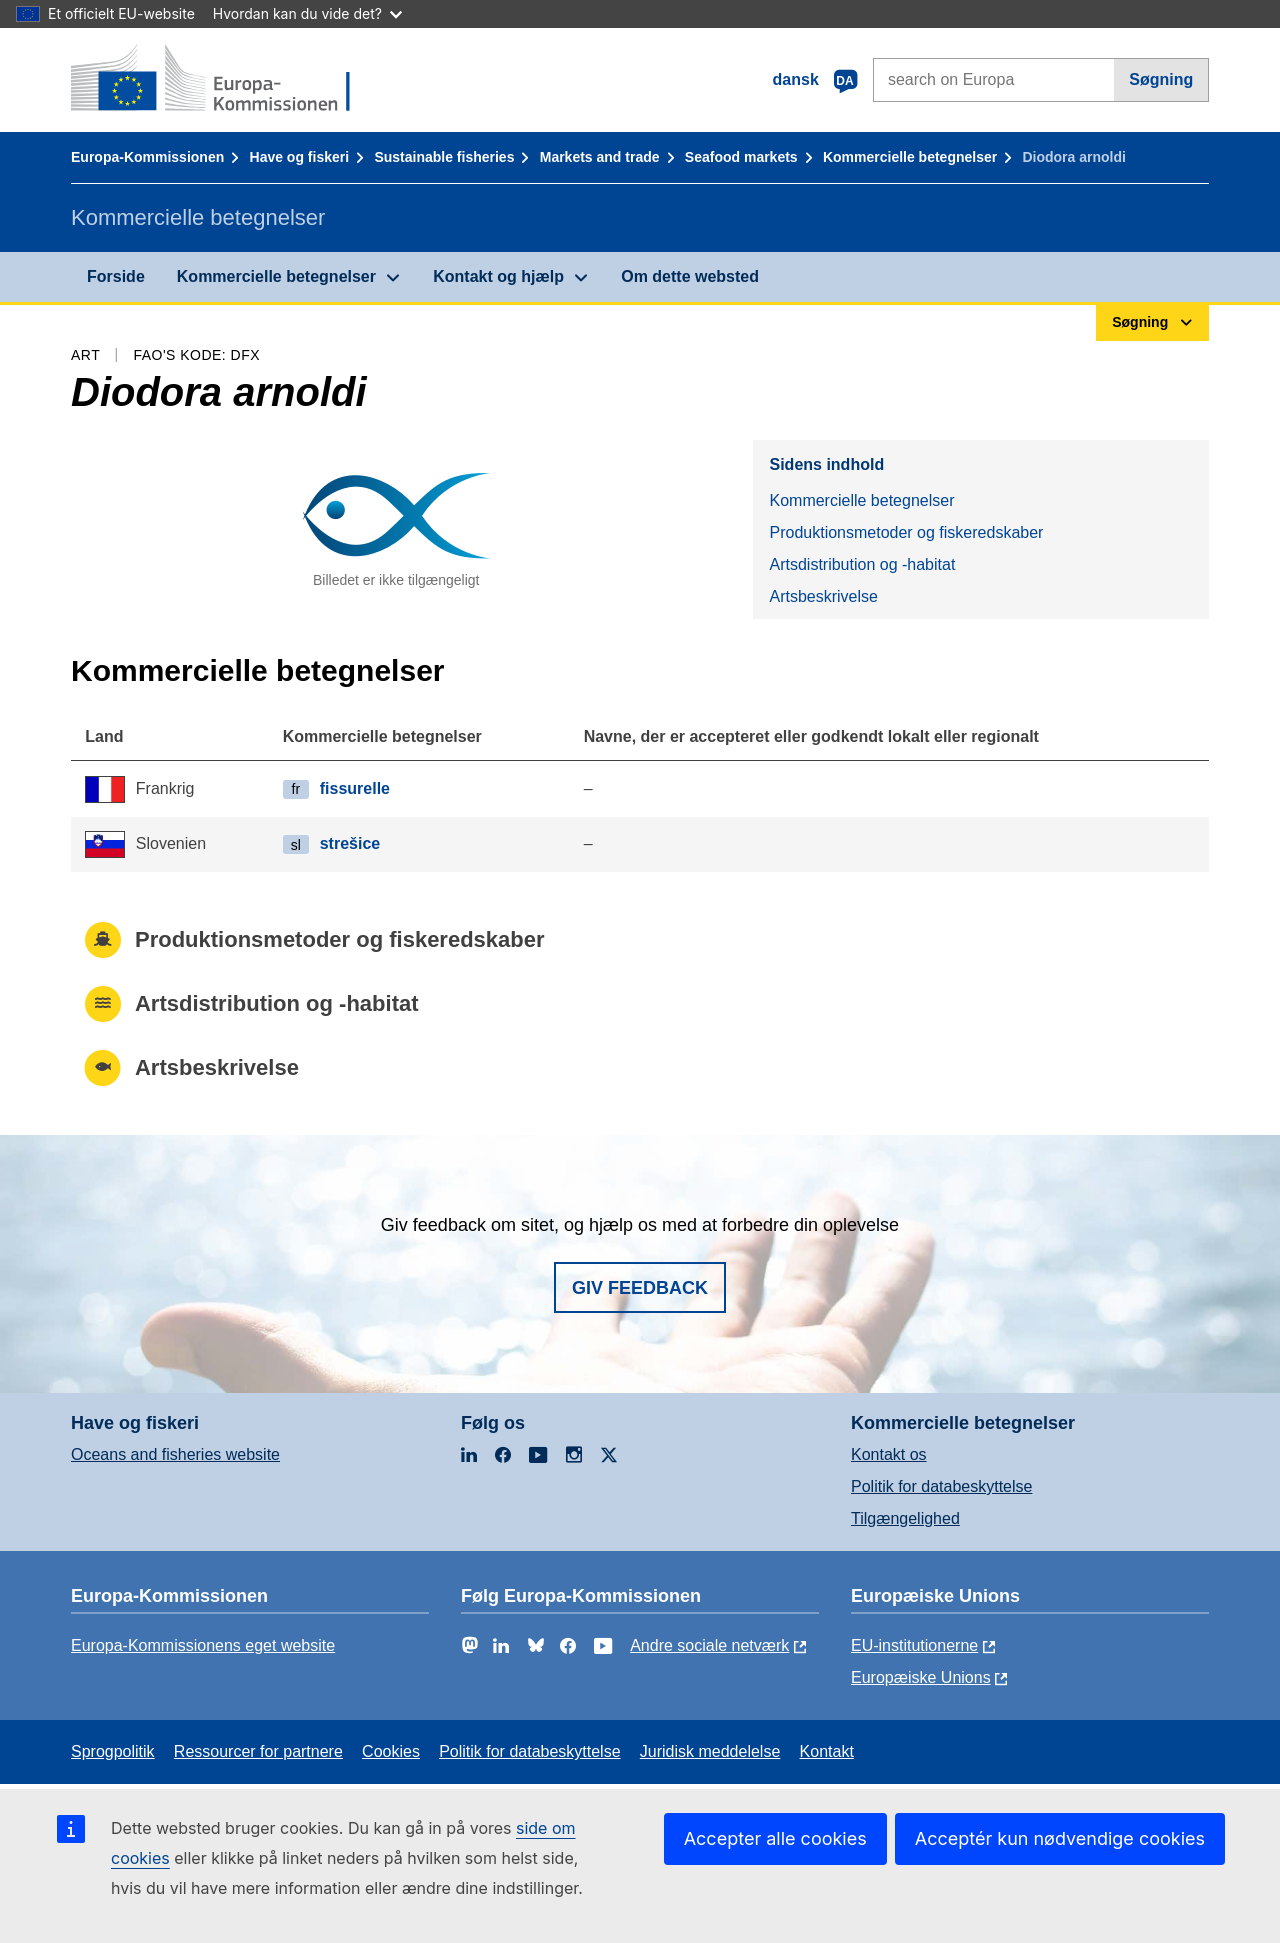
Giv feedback (640, 1288)
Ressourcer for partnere (258, 1751)
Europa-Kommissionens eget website (203, 1645)
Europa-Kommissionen (147, 157)
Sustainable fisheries (444, 157)
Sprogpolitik (113, 1751)
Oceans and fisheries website (175, 1454)
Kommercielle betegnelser (910, 157)
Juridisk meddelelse (710, 1751)
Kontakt (827, 1751)
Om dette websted (690, 276)
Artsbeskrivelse (823, 596)
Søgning (1161, 79)
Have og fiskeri (300, 157)
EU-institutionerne (914, 1645)
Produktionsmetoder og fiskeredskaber (906, 532)
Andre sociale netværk (709, 1645)
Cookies (391, 1751)
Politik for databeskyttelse (941, 1486)
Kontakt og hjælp (498, 276)
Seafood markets (741, 157)
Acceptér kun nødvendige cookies (1060, 1838)
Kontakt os (889, 1454)
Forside (116, 276)
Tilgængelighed (905, 1518)
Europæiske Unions (921, 1677)
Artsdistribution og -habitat (862, 564)
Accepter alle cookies (775, 1838)
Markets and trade (600, 157)
